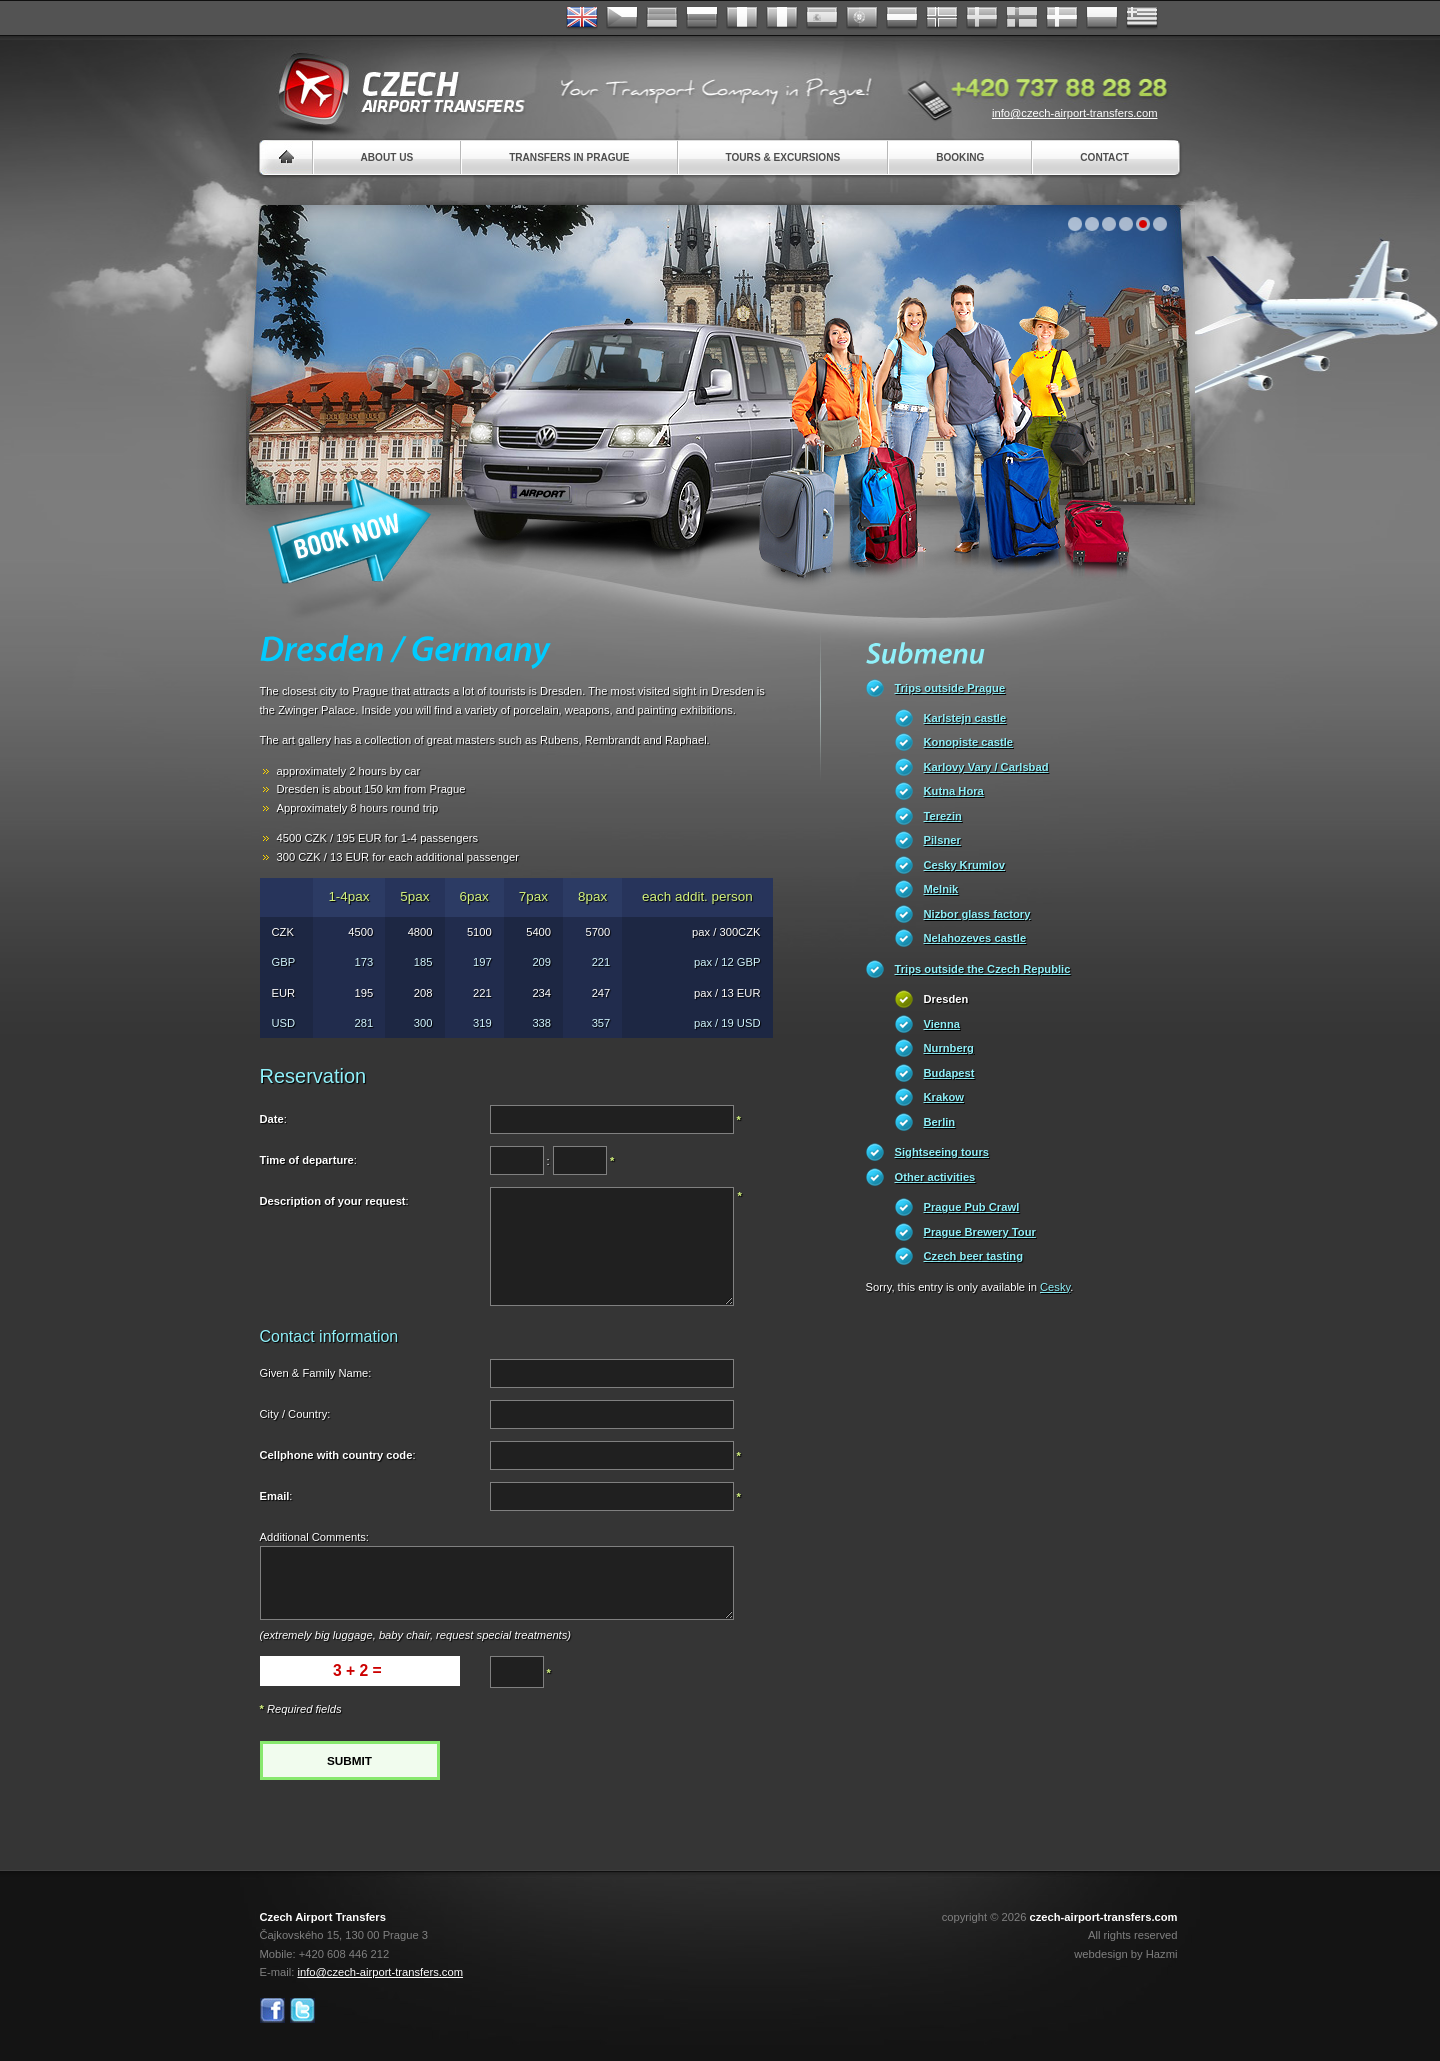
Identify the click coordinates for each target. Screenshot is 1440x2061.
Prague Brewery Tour (980, 1232)
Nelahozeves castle (975, 938)
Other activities (935, 1177)
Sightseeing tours (942, 1152)
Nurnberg (949, 1048)
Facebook (272, 2010)
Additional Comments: (314, 1537)
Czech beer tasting (973, 1256)
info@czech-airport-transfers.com (1075, 113)
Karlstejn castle (965, 718)
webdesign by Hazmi (1125, 1954)
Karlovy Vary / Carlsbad (986, 767)
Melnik (941, 889)
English (582, 18)
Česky (622, 18)
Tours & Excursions (783, 157)
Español (822, 18)
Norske (942, 18)
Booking (960, 157)
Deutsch (662, 18)
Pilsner (942, 840)
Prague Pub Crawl (972, 1207)
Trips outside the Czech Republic (983, 969)
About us (387, 157)
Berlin (940, 1122)
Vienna (942, 1024)
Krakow (944, 1097)
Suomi (1022, 18)
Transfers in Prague (569, 157)
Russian (702, 18)
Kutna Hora (954, 791)
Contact (1104, 157)
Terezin (943, 816)
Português (862, 18)
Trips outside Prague (950, 688)
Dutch (902, 18)
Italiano (782, 18)
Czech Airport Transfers (393, 90)
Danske (1062, 18)
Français (742, 18)
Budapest (949, 1073)
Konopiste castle (969, 742)
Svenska (982, 18)
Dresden (946, 999)
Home (286, 157)
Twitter (302, 2010)
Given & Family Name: (316, 1373)
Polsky (1102, 18)
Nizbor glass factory (977, 914)
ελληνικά (1142, 18)
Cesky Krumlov (964, 865)
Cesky (1055, 1287)
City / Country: (295, 1414)
